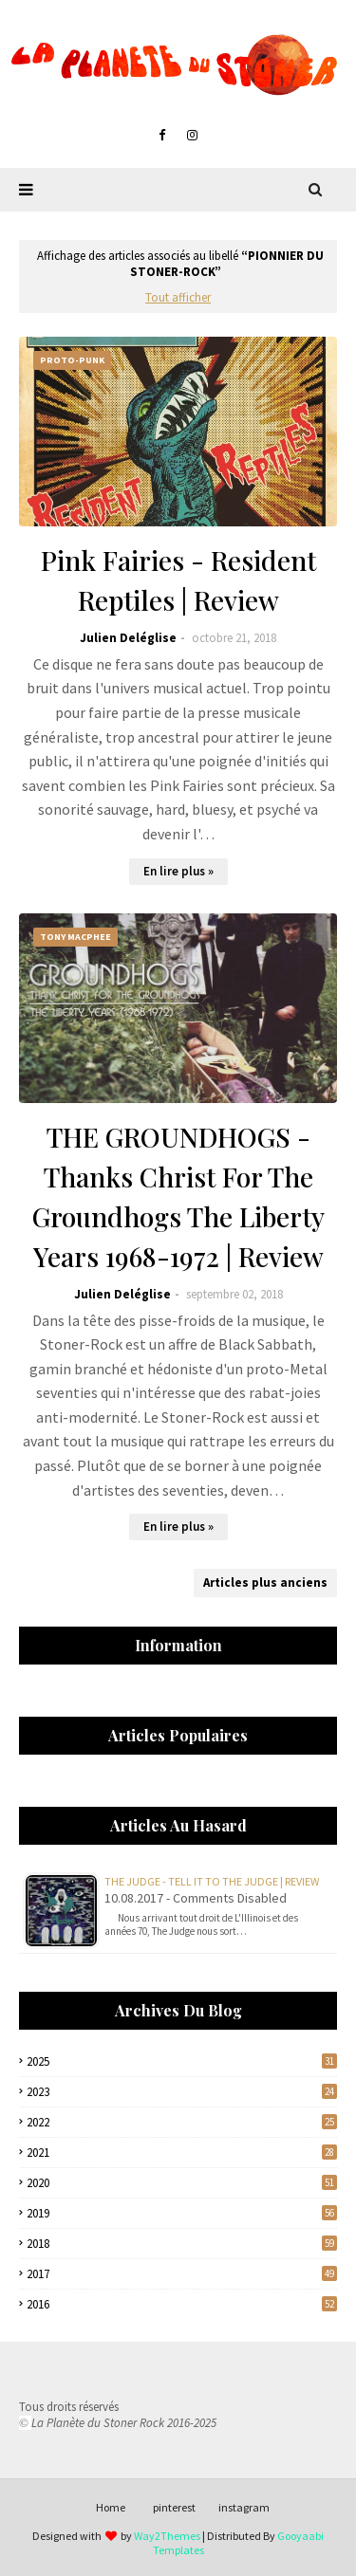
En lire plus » (178, 871)
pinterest (174, 2507)
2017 (182, 2274)
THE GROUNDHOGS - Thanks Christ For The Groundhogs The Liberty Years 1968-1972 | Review (178, 1196)
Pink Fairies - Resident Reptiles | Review (178, 580)
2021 (182, 2152)
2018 (182, 2244)
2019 (182, 2213)
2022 (182, 2122)
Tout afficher (178, 297)
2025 (182, 2061)
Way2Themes (167, 2536)
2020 (182, 2183)
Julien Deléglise (128, 638)
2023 (182, 2092)
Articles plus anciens (265, 1582)
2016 (182, 2304)
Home (110, 2507)
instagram (244, 2507)
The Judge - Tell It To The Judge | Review (211, 1881)
